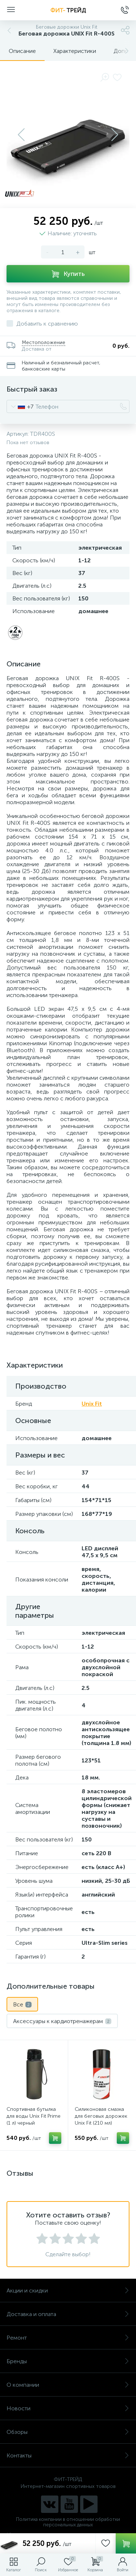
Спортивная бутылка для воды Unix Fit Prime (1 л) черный (34, 2116)
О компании (68, 2384)
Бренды (68, 2361)
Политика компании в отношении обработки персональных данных (68, 2522)
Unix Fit (92, 1403)
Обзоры (68, 2431)
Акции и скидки (68, 2290)
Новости (68, 2408)
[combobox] (20, 406)
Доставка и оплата (68, 2314)
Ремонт (68, 2337)
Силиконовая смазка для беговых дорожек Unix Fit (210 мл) (101, 2116)
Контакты (68, 2455)
